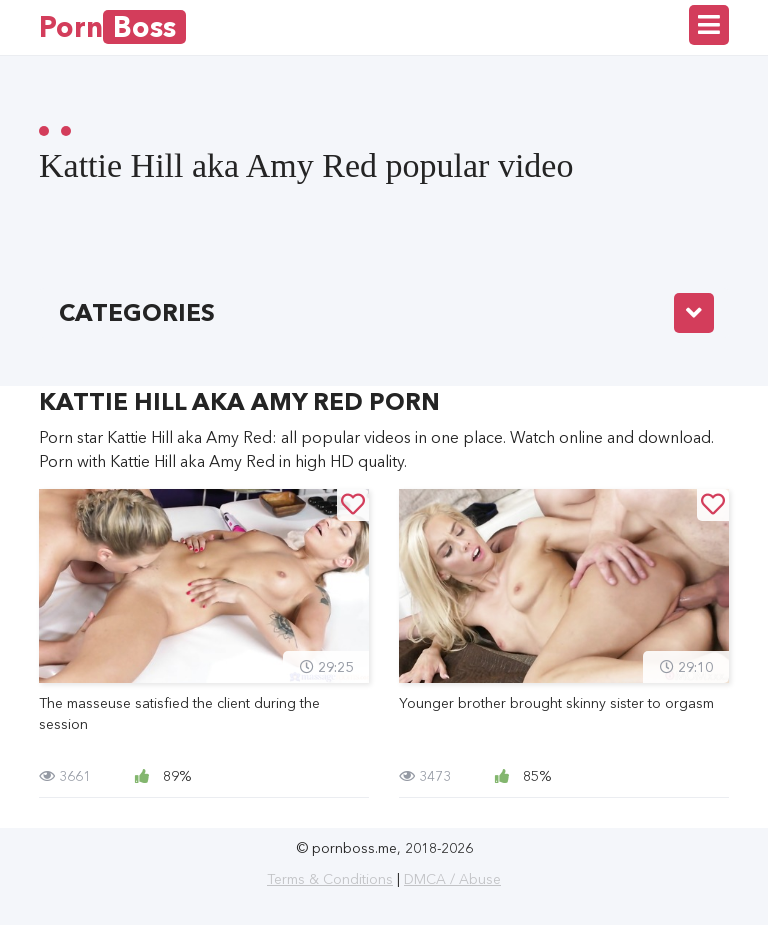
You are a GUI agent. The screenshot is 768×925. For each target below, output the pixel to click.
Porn (112, 27)
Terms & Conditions (330, 879)
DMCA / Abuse (452, 879)
